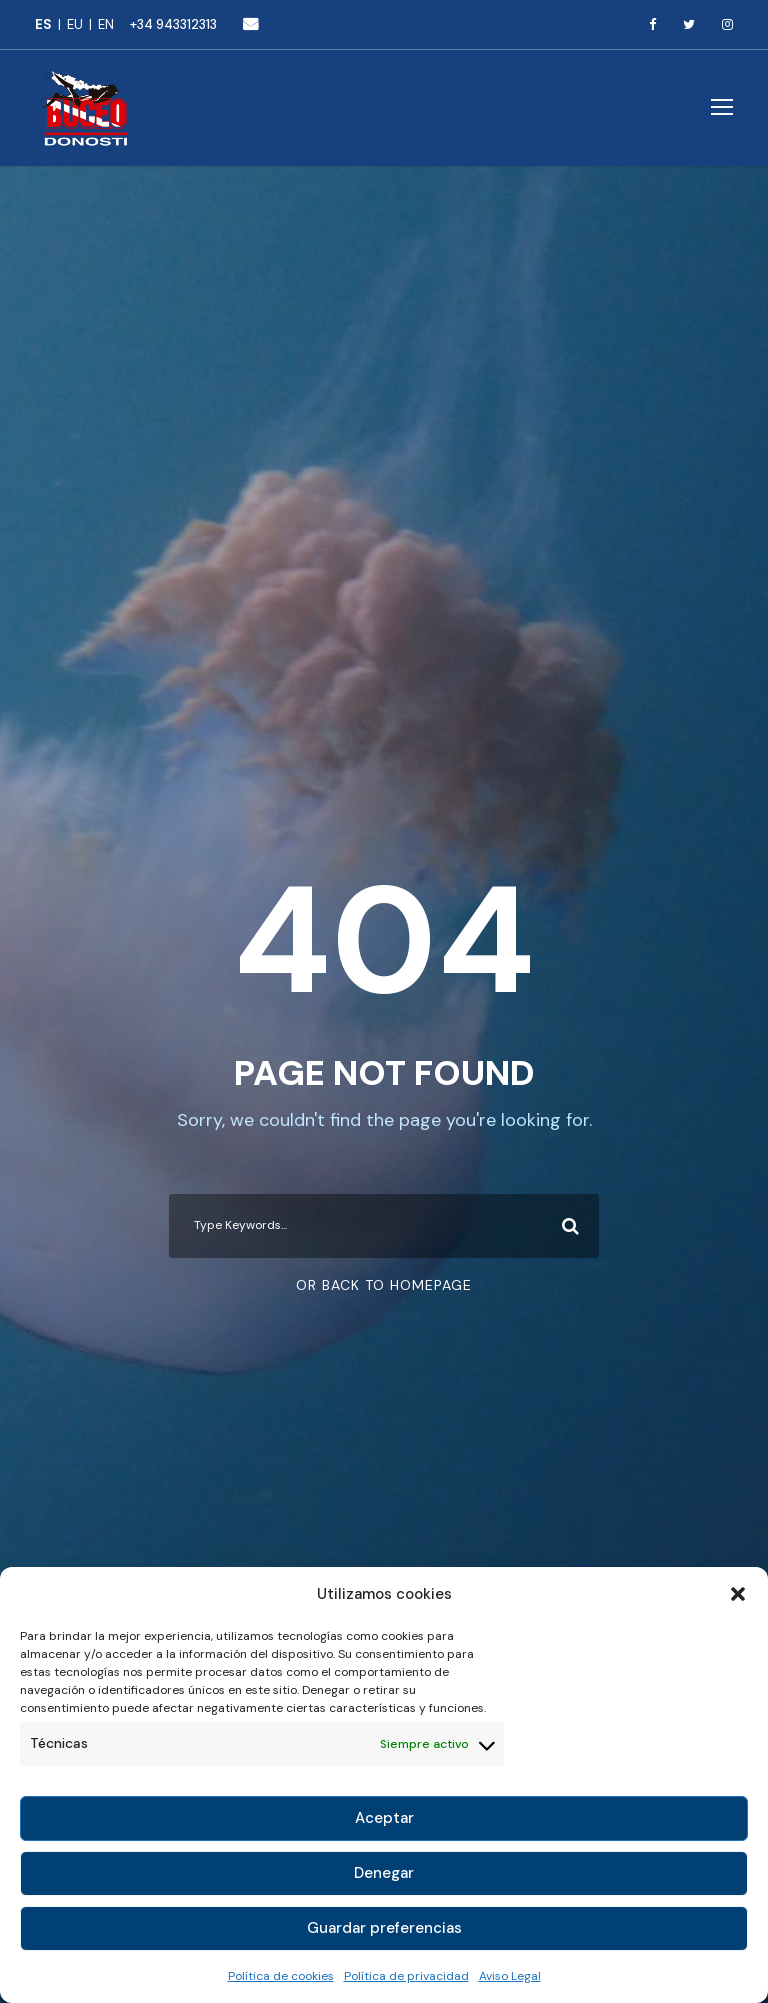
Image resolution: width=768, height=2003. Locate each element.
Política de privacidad (406, 1976)
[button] (738, 1594)
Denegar (384, 1873)
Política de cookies (281, 1976)
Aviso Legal (510, 1976)
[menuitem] (51, 24)
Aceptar (384, 1818)
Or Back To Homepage (384, 1285)
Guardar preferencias (384, 1928)
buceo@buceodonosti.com (250, 23)
